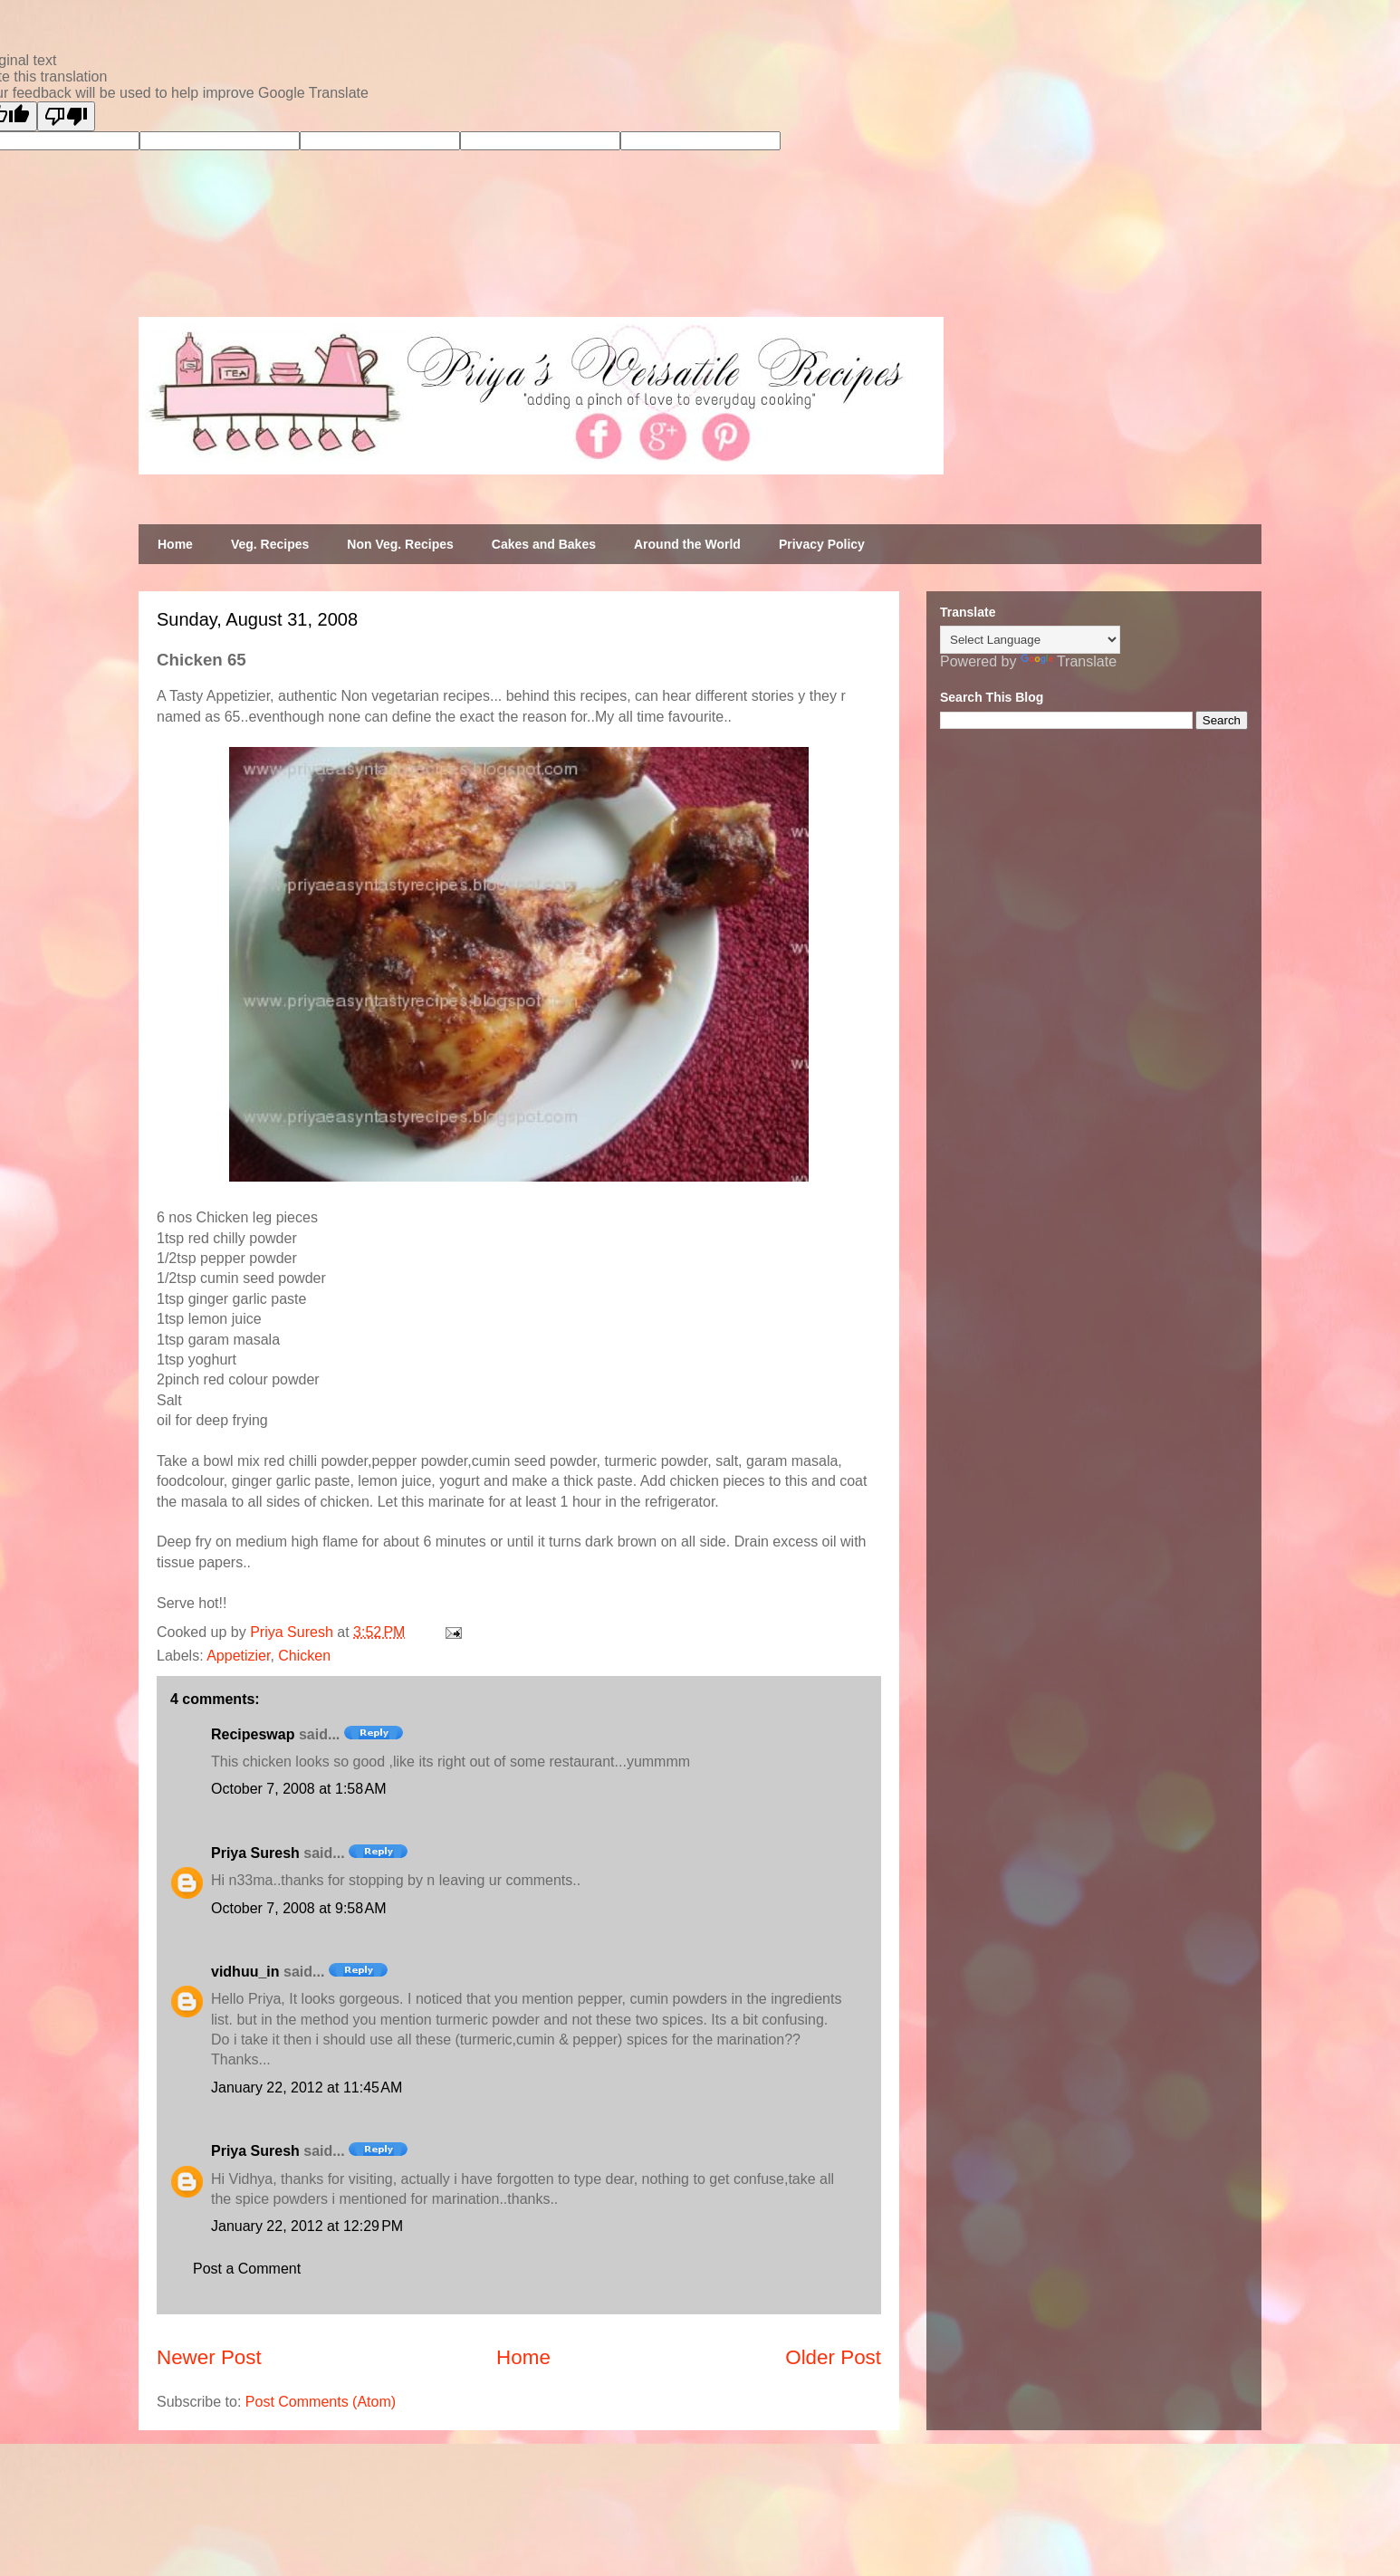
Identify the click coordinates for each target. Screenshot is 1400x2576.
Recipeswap (252, 1734)
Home (175, 544)
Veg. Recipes (270, 544)
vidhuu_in (245, 1971)
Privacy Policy (822, 544)
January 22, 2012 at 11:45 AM (306, 2087)
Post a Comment (247, 2268)
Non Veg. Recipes (400, 544)
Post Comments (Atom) (320, 2401)
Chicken (304, 1655)
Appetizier (238, 1655)
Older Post (833, 2357)
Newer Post (209, 2357)
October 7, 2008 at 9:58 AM (298, 1908)
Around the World (687, 544)
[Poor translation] (66, 116)
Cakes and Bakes (544, 544)
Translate (1069, 661)
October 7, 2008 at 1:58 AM (298, 1788)
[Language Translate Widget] (1030, 640)
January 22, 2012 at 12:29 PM (307, 2226)
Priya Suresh (255, 1853)
